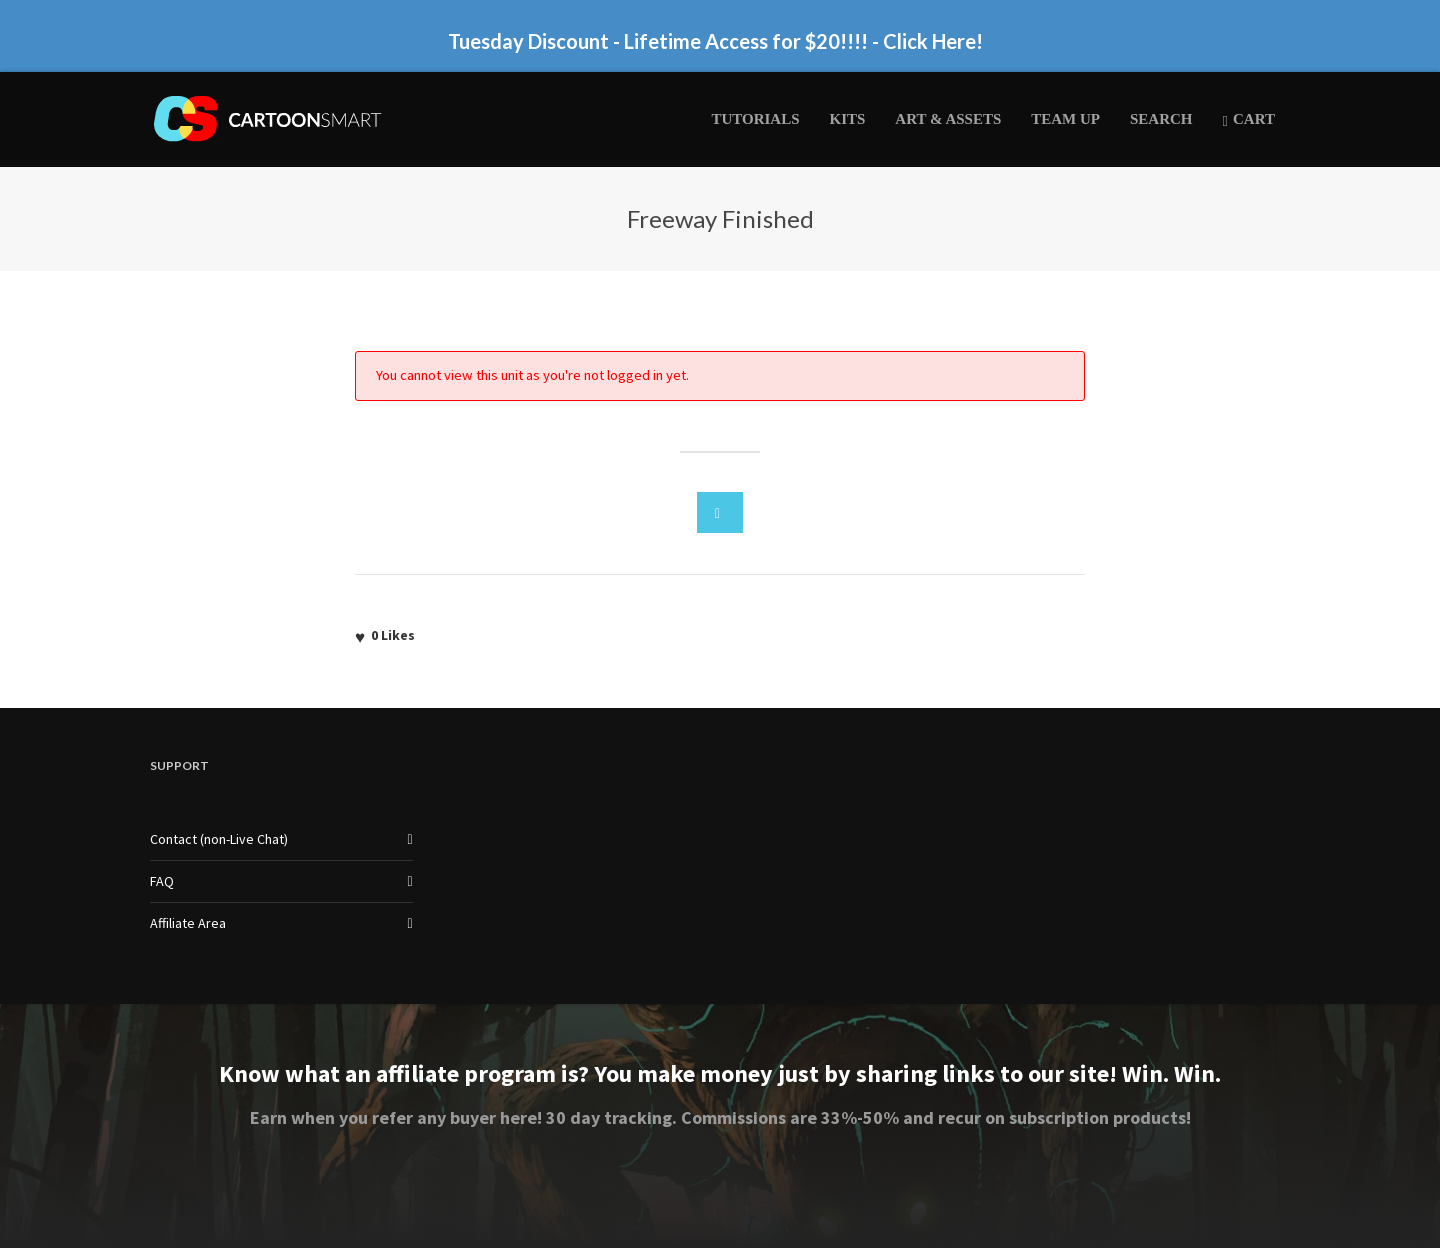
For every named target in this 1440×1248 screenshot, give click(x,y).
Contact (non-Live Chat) (219, 839)
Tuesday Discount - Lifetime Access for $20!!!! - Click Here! (715, 41)
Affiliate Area (188, 923)
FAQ (162, 881)
